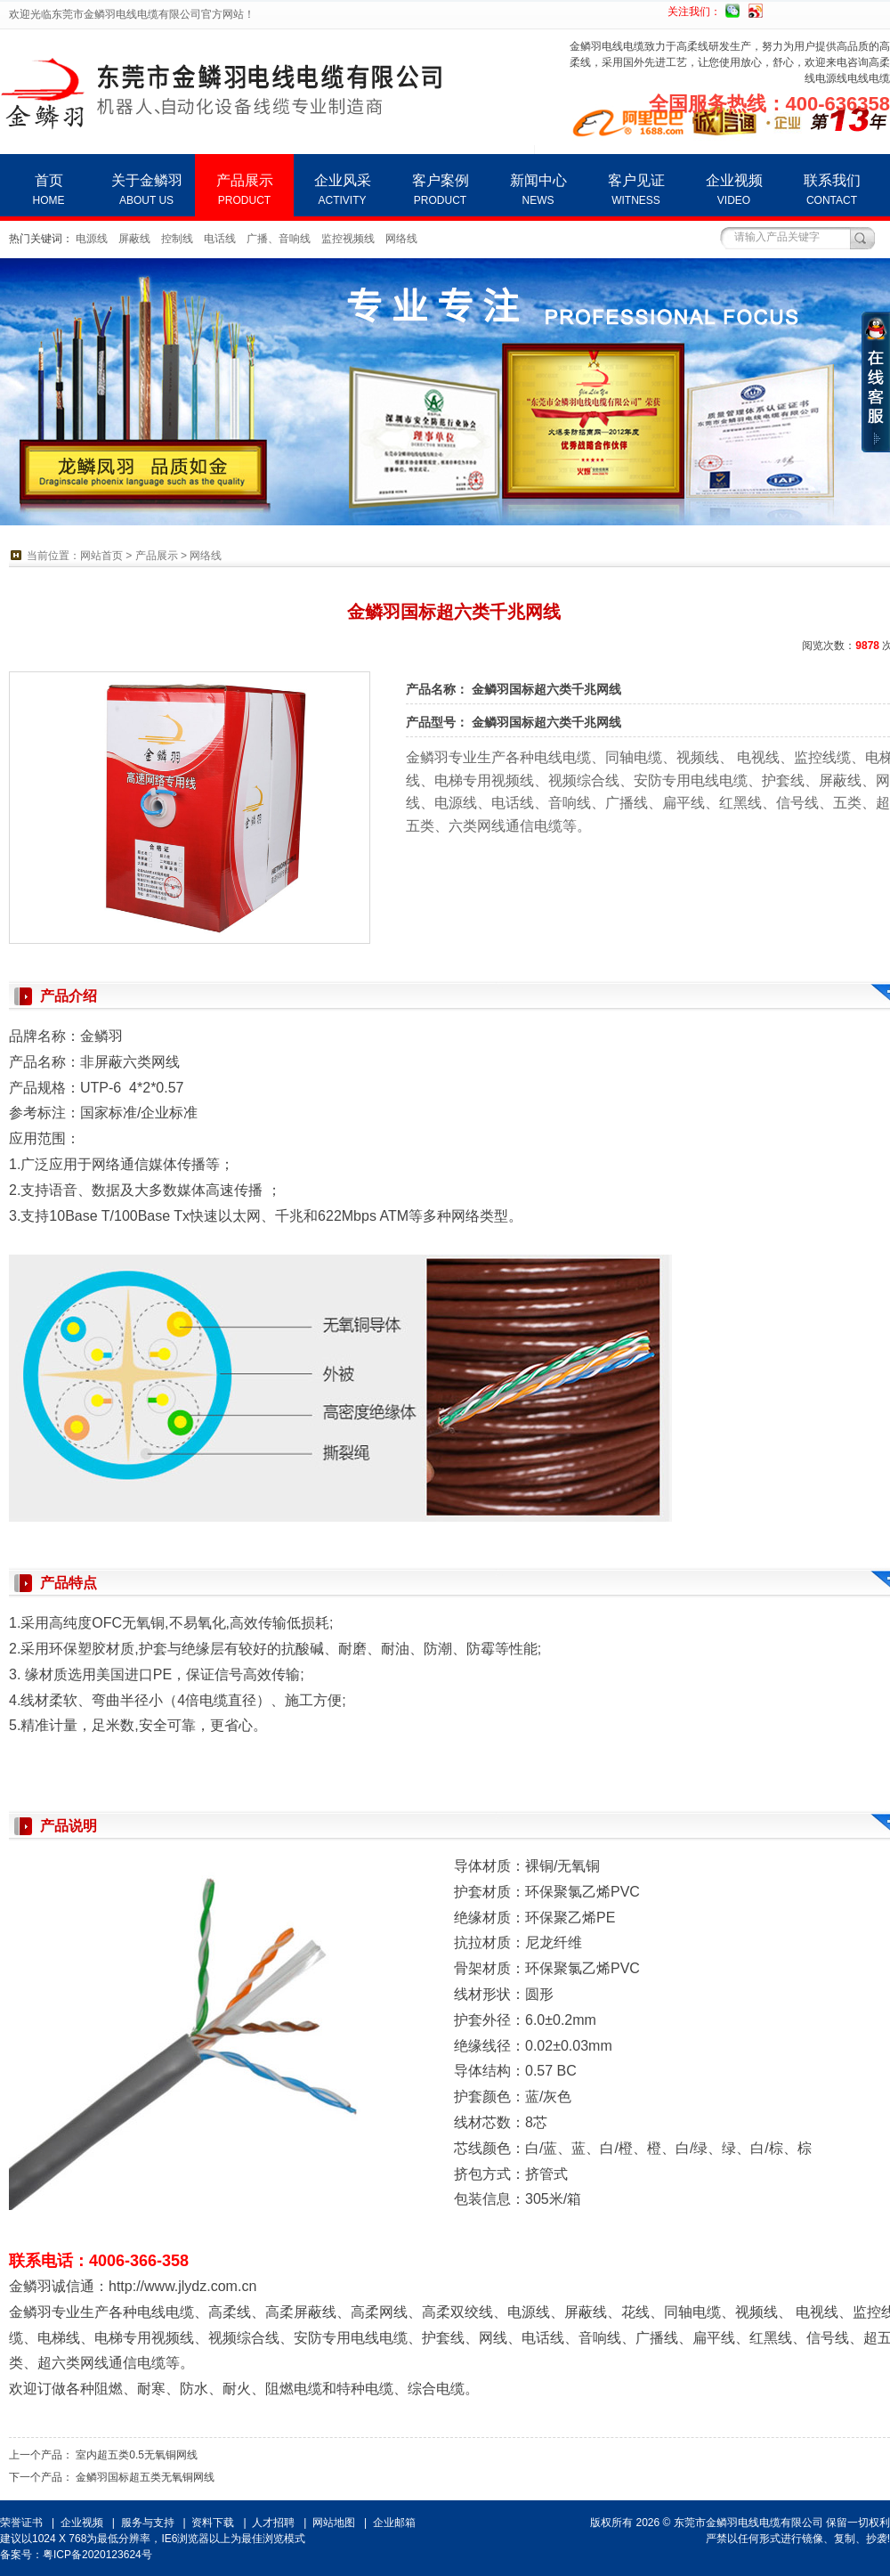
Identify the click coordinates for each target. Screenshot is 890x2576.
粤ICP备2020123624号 (97, 2554)
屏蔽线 (134, 238)
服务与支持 (147, 2522)
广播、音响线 (279, 238)
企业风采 (342, 190)
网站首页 (101, 555)
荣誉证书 (21, 2522)
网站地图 (333, 2522)
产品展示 (244, 190)
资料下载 (212, 2522)
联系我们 (831, 190)
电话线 (220, 238)
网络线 (401, 238)
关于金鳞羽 (146, 190)
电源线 (92, 238)
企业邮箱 (394, 2522)
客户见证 (636, 190)
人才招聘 (273, 2522)
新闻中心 (538, 190)
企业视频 (733, 190)
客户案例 (440, 190)
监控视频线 (348, 238)
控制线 (177, 238)
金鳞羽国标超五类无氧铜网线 (145, 2477)
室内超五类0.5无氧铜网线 (137, 2455)
